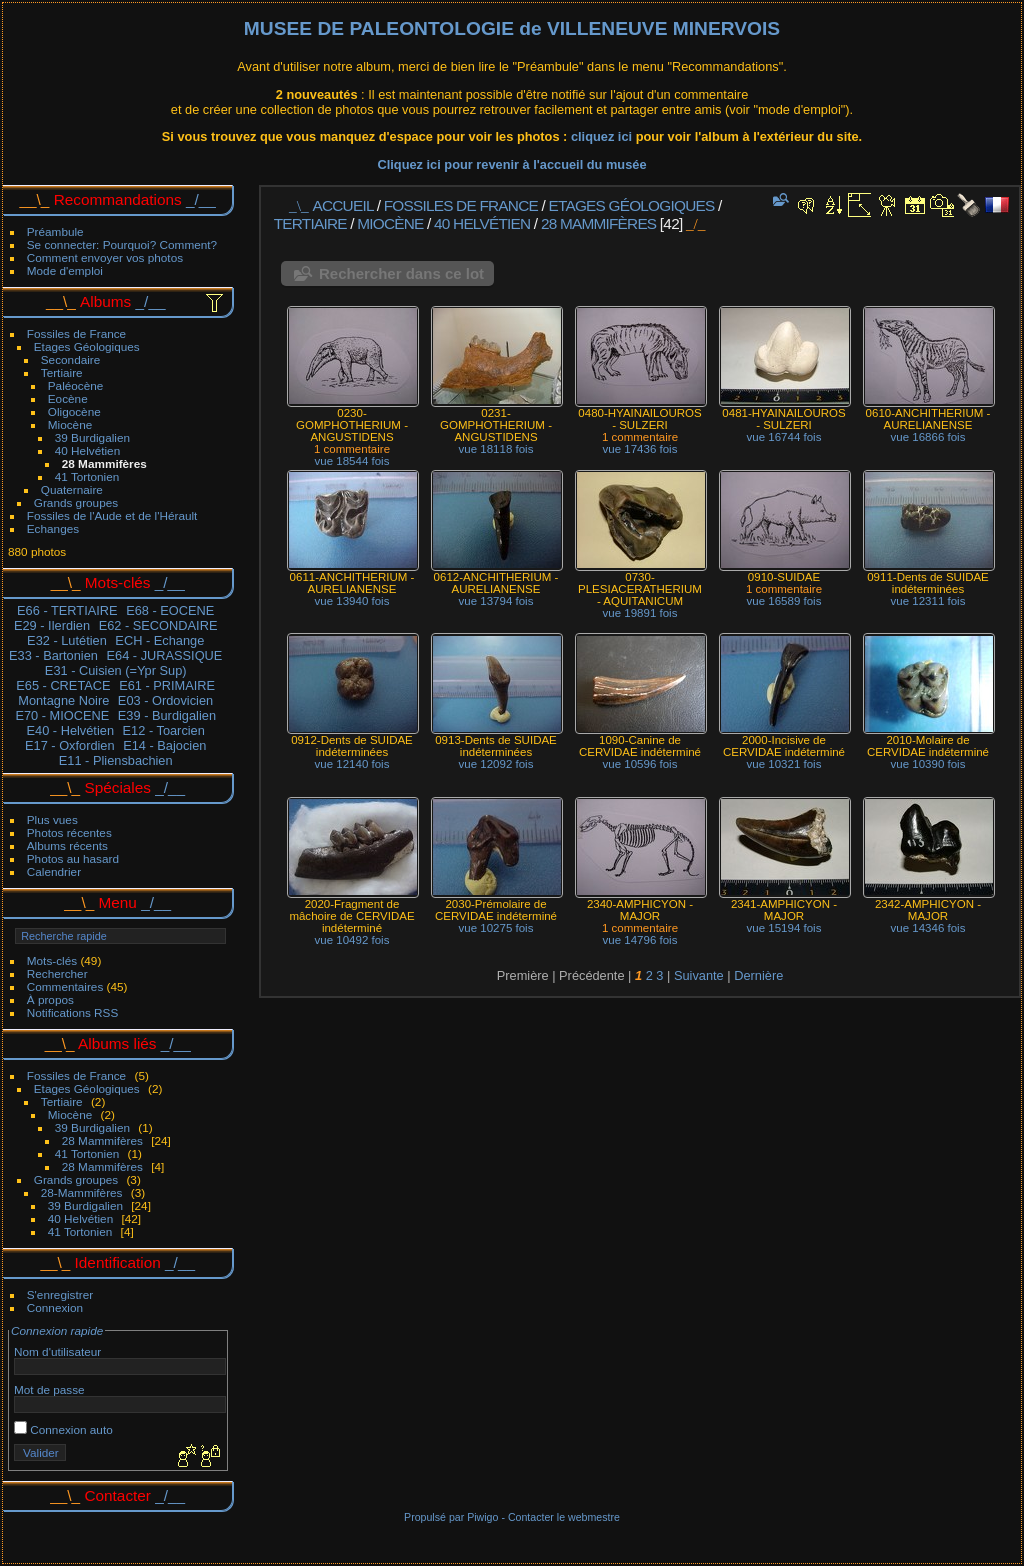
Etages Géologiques (87, 346)
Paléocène (76, 385)
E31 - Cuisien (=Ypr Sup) (116, 670)
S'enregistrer (60, 1294)
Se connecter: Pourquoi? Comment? (122, 244)
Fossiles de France (76, 333)
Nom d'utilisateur (57, 1351)
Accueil (343, 205)
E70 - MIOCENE (62, 715)
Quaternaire (72, 489)
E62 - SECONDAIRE (158, 625)
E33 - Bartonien (53, 655)
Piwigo (482, 1517)
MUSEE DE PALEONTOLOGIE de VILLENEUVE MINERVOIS (512, 28)
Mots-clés (52, 960)
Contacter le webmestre (564, 1517)
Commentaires (65, 986)
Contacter (117, 1495)
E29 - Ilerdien (52, 625)
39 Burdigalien (92, 437)
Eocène (68, 398)
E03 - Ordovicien (165, 700)
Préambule (55, 231)
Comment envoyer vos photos (105, 257)
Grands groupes (76, 502)
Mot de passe (49, 1389)
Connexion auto (63, 1429)
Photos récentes (69, 832)
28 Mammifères (104, 463)
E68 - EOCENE (170, 610)
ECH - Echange (159, 640)
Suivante (699, 975)
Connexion (55, 1307)
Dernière (758, 975)
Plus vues (52, 819)
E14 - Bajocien (164, 745)
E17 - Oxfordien (70, 745)
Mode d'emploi (65, 270)
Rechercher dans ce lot (401, 273)
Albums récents (67, 845)
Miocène (70, 424)
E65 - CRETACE (63, 685)
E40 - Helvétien (71, 730)
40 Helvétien (87, 450)
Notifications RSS (73, 1012)
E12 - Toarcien (164, 730)
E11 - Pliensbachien (116, 760)
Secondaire (71, 359)
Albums (105, 301)
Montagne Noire (63, 700)
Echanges (53, 528)
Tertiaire (62, 372)
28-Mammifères (82, 1192)
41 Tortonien (87, 476)
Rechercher (57, 973)
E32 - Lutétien (67, 640)
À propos (50, 999)
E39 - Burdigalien (167, 715)
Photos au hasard (73, 858)
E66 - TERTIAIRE (67, 610)
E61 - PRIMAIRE (167, 685)
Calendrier (54, 871)
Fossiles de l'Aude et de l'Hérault (112, 515)
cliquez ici (603, 136)
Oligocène (74, 411)
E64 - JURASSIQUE (164, 655)
